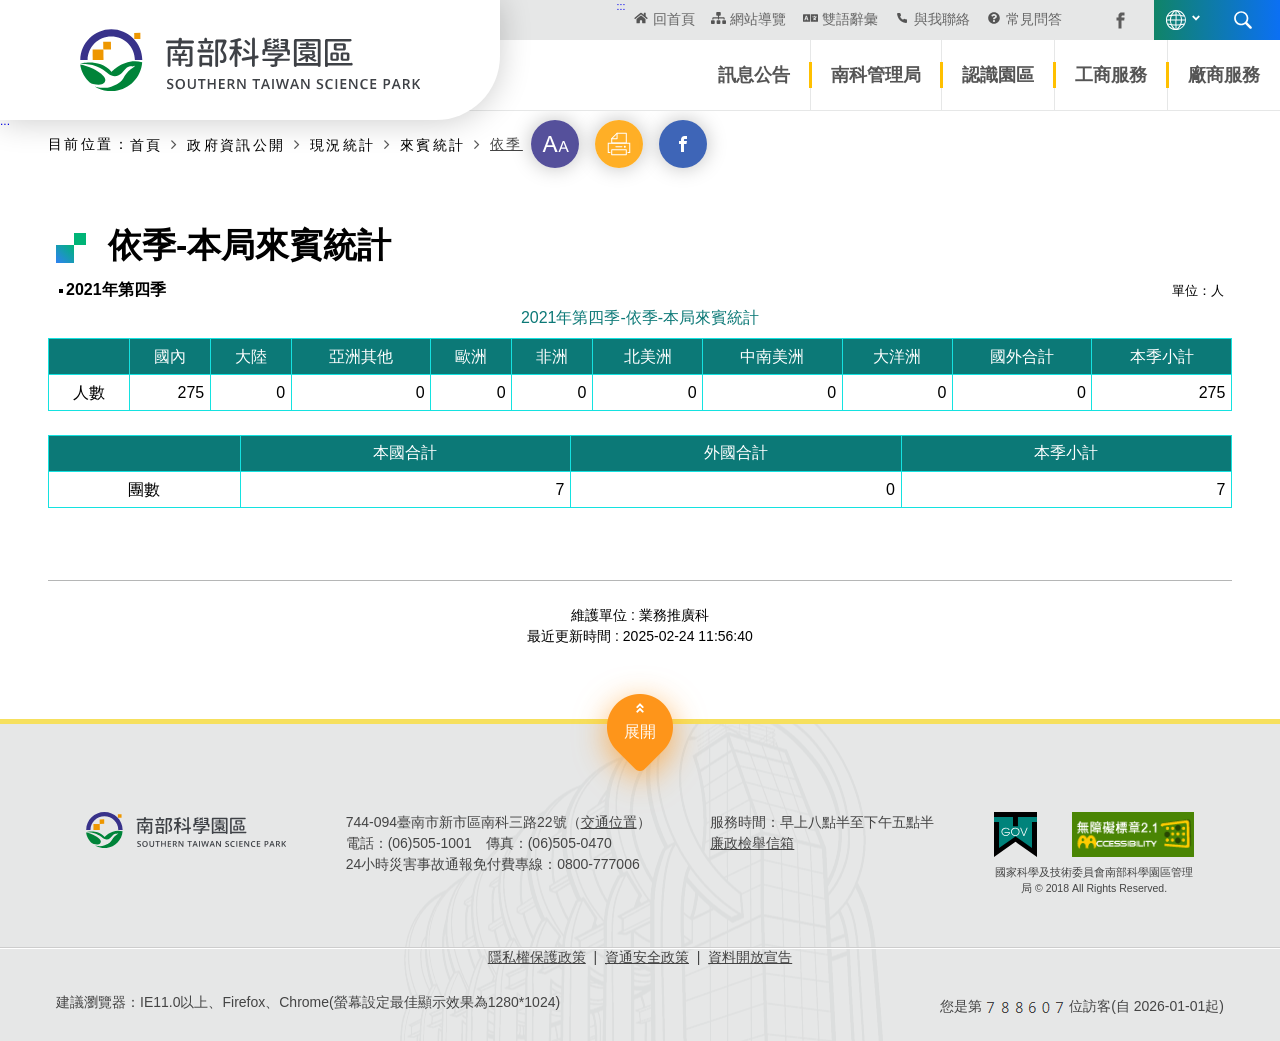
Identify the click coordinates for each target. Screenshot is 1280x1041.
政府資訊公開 (236, 144)
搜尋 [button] (1243, 20)
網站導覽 (758, 19)
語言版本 (1176, 20)
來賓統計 (433, 144)
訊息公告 (754, 75)
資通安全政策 (647, 957)
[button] (555, 144)
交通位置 (609, 822)
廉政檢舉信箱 (752, 843)
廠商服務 (1224, 75)
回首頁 (674, 19)
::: (621, 6)
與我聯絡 (942, 19)
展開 (640, 731)
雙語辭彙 (850, 19)
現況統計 (343, 144)
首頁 (146, 144)
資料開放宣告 (750, 957)
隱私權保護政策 (537, 957)
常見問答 (1034, 19)
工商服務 (1111, 75)
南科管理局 (876, 75)
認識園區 (998, 75)
